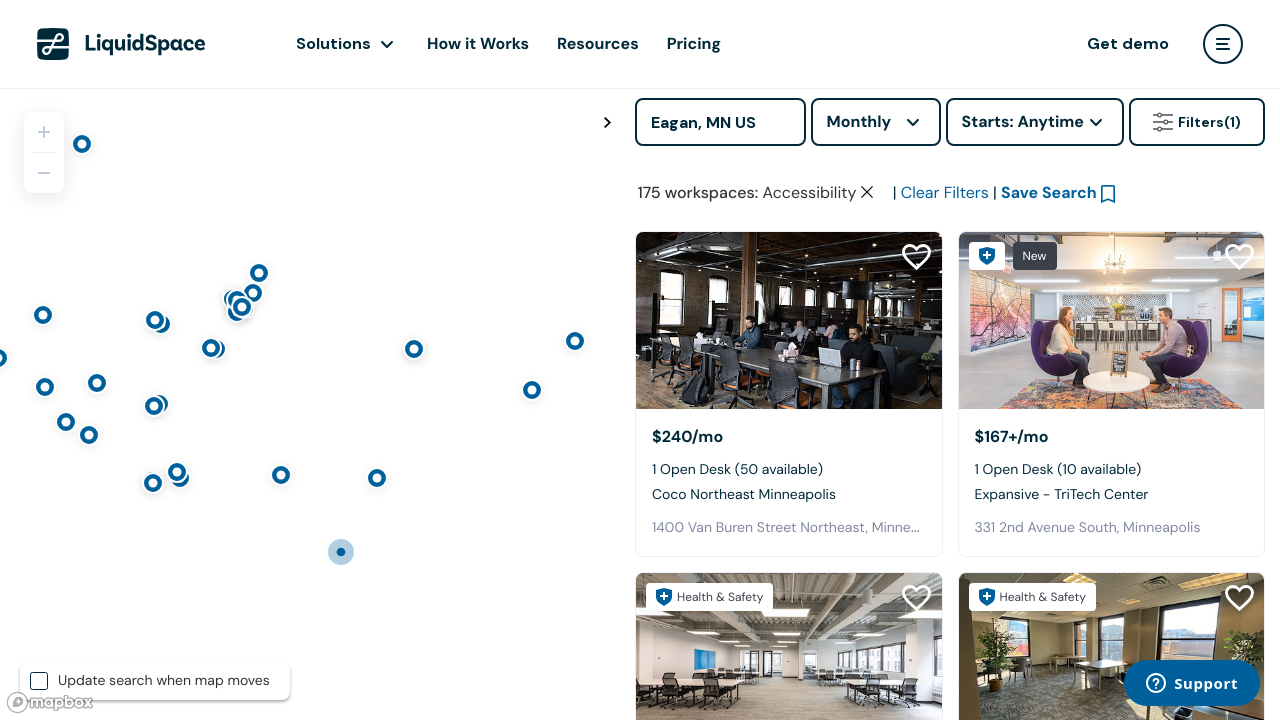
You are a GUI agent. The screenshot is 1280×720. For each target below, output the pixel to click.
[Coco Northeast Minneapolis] (789, 320)
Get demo (1128, 43)
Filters (1197, 122)
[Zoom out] (44, 173)
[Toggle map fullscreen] (607, 123)
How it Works (478, 43)
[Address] (720, 122)
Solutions (333, 43)
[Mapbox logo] (50, 702)
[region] (310, 404)
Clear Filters (945, 192)
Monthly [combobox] (859, 121)
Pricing (694, 43)
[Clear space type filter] (867, 192)
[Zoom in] (44, 132)
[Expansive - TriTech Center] (1112, 320)
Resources (598, 43)
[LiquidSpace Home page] (121, 44)
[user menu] (1223, 44)
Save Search (1049, 192)
